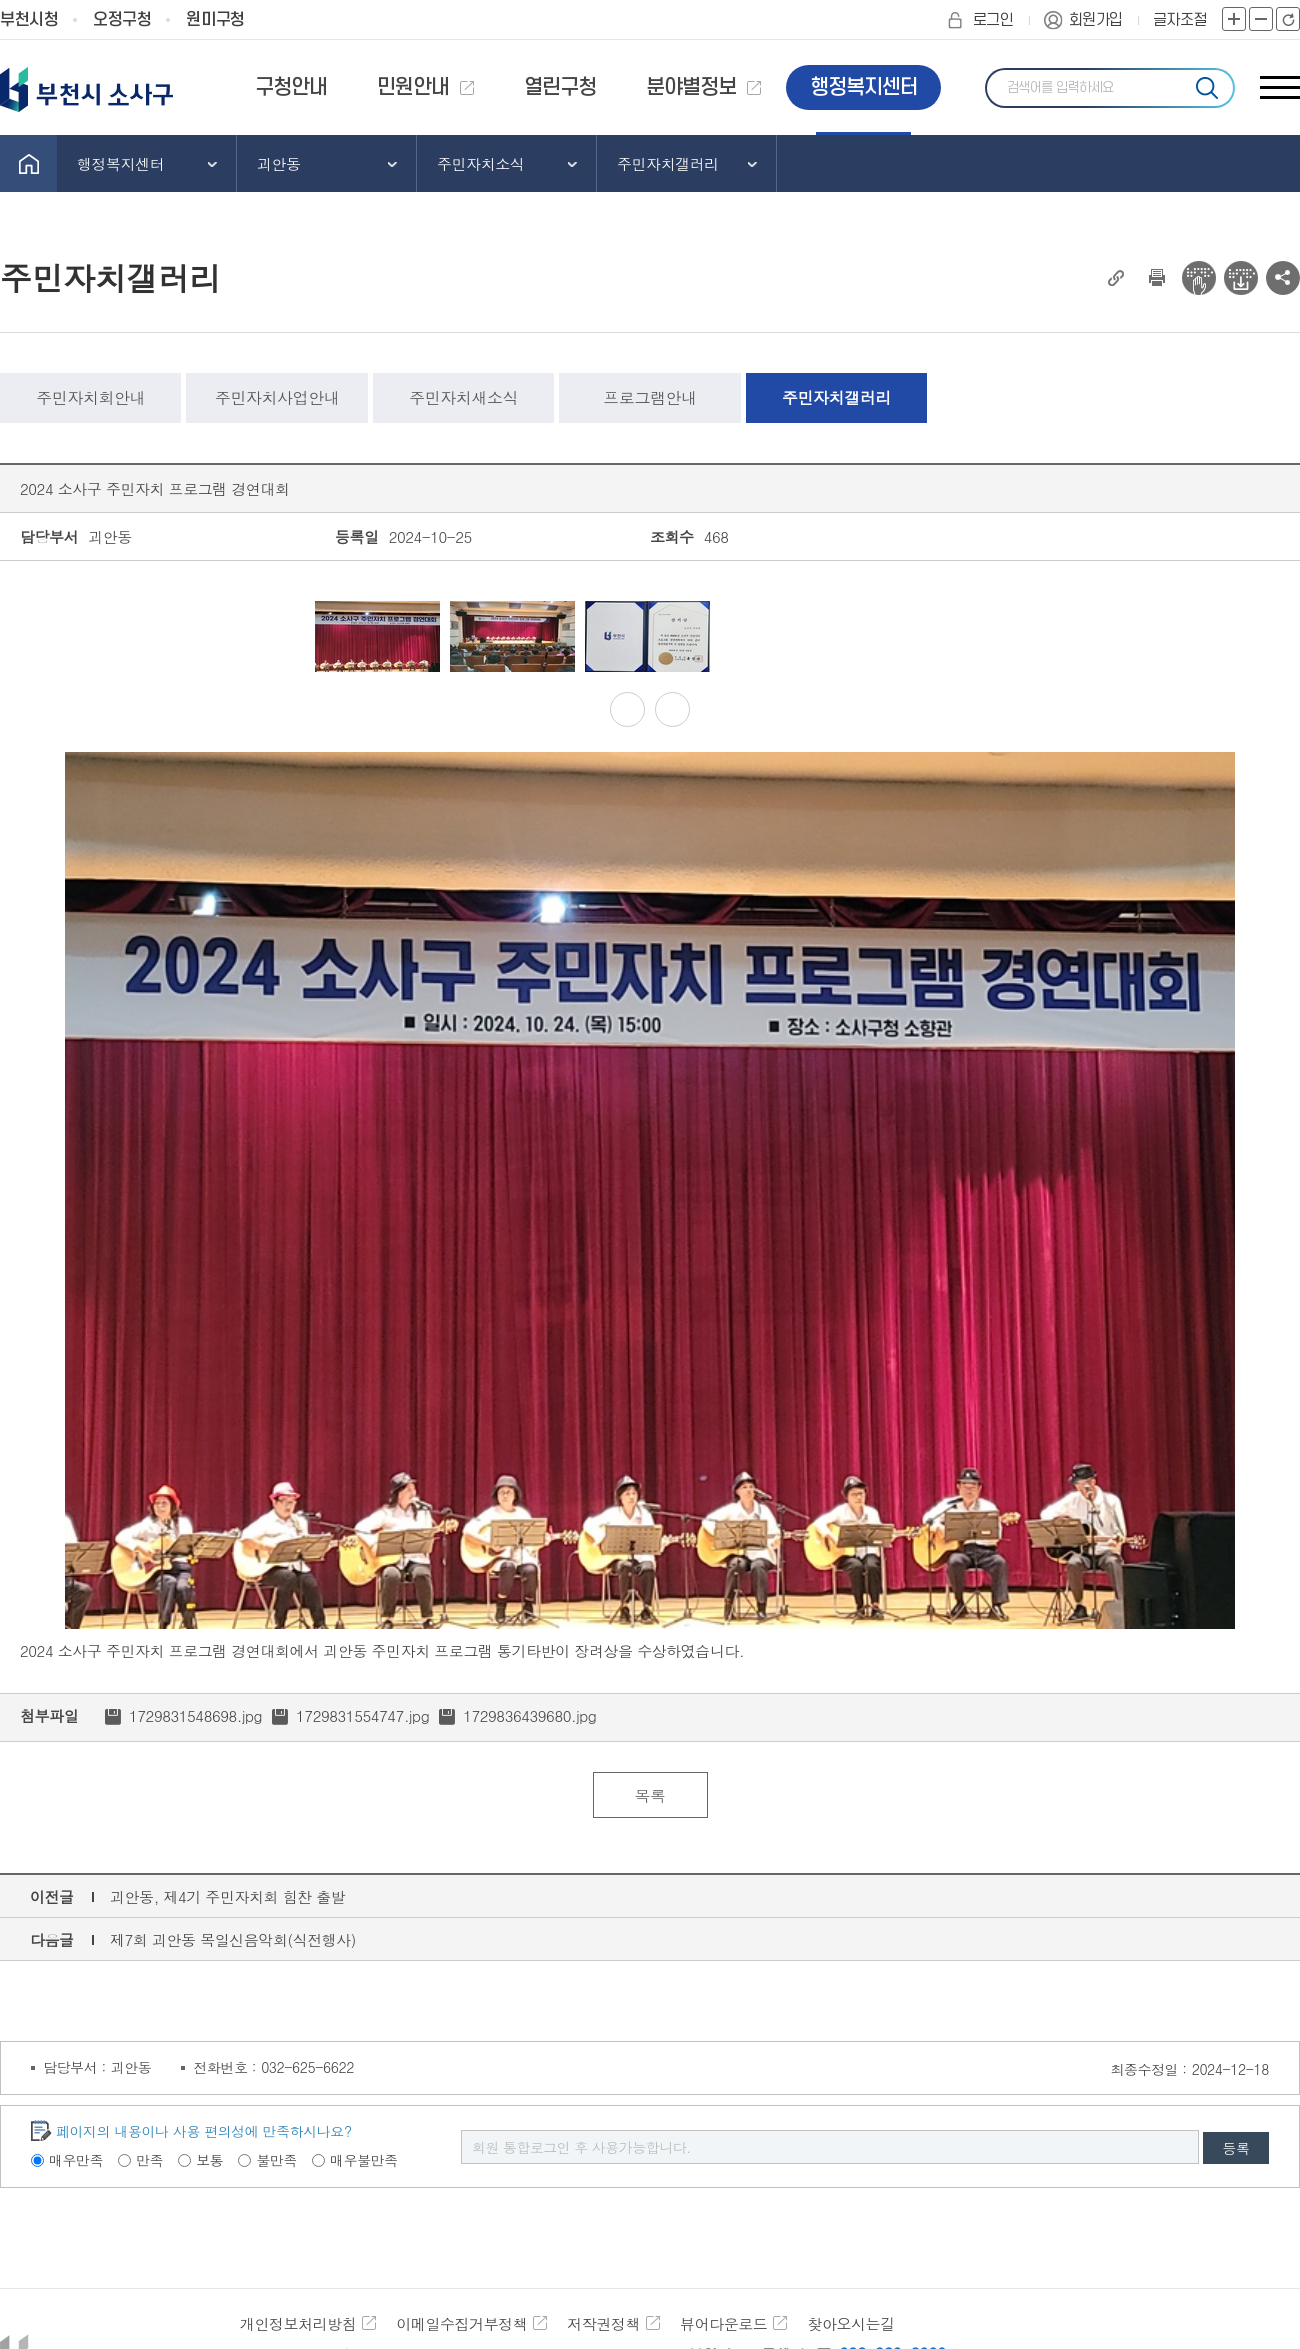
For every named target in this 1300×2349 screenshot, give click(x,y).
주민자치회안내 (90, 397)
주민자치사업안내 (277, 397)
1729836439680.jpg (529, 1715)
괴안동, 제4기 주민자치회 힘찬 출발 (227, 1896)
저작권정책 (603, 2323)
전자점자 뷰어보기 (1199, 278)
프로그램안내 (649, 397)
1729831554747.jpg (362, 1715)
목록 (649, 1795)
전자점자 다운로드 (1241, 278)
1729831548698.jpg (195, 1715)
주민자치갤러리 (836, 397)
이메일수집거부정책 (461, 2323)
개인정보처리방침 (298, 2323)
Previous (287, 637)
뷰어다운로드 (723, 2323)
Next (1013, 637)
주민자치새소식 (463, 397)
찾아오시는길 (850, 2323)
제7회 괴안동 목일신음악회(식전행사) (233, 1939)
